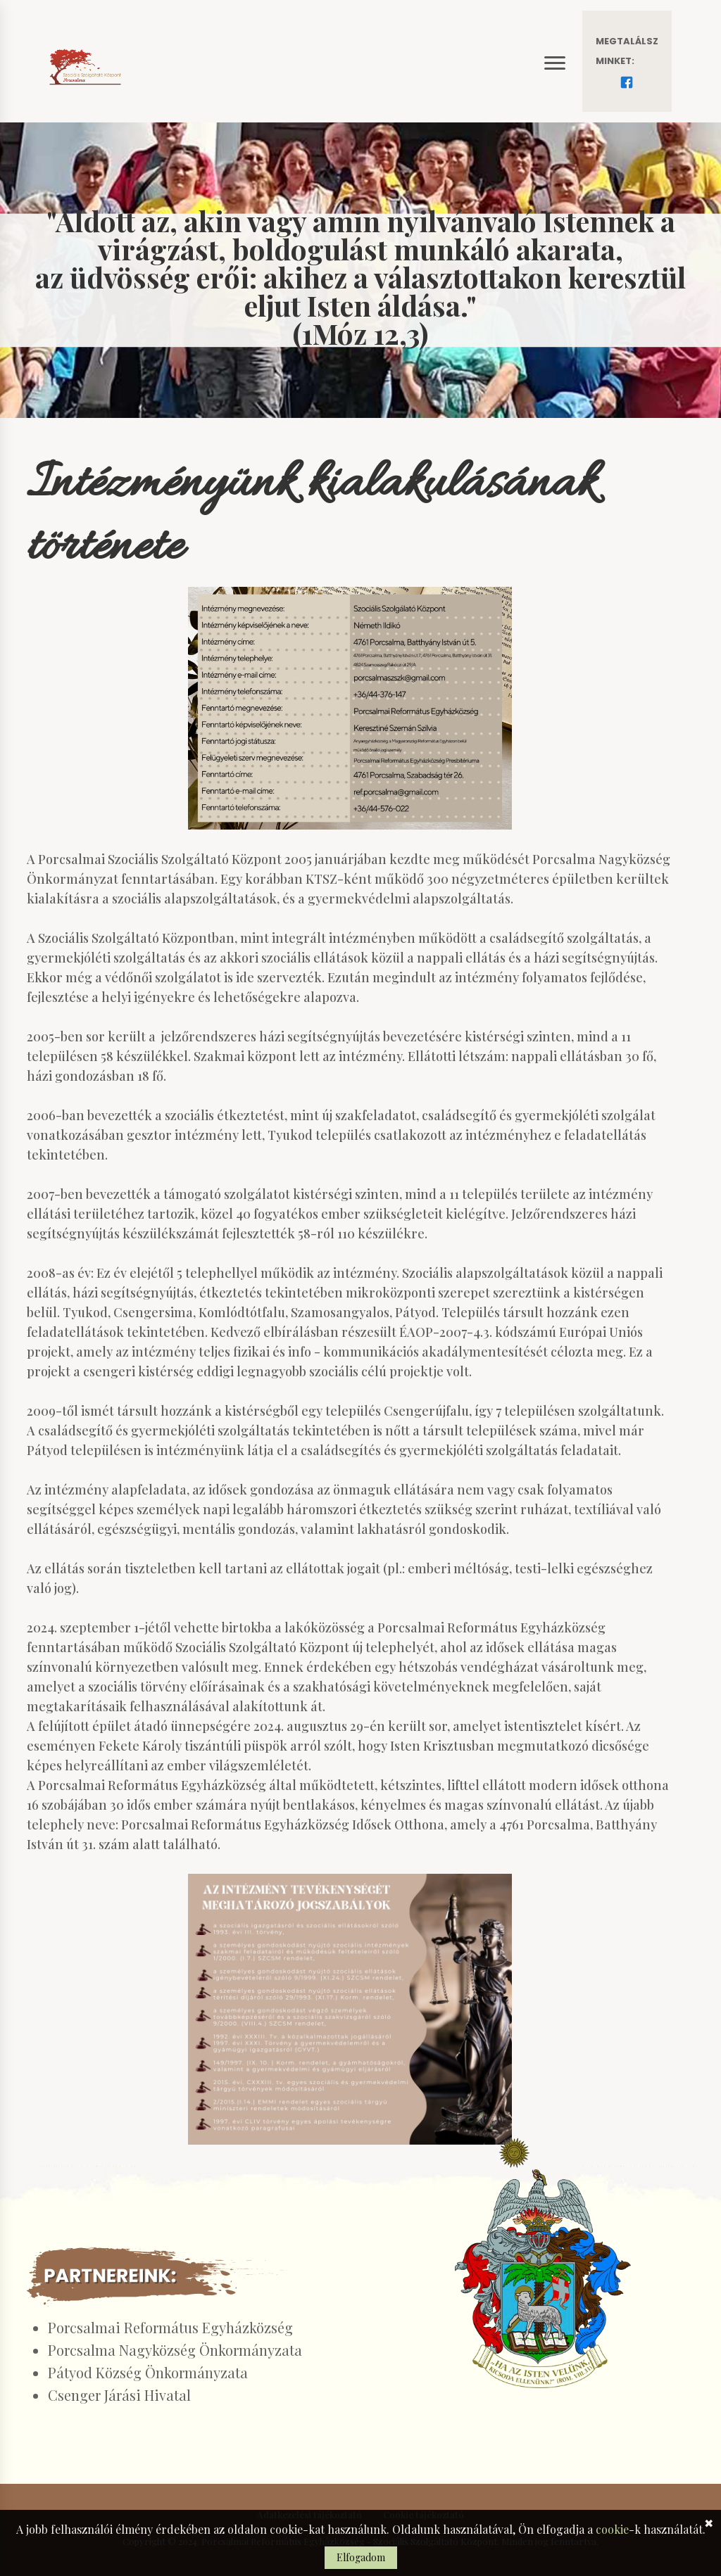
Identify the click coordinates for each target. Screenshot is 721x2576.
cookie (612, 2529)
